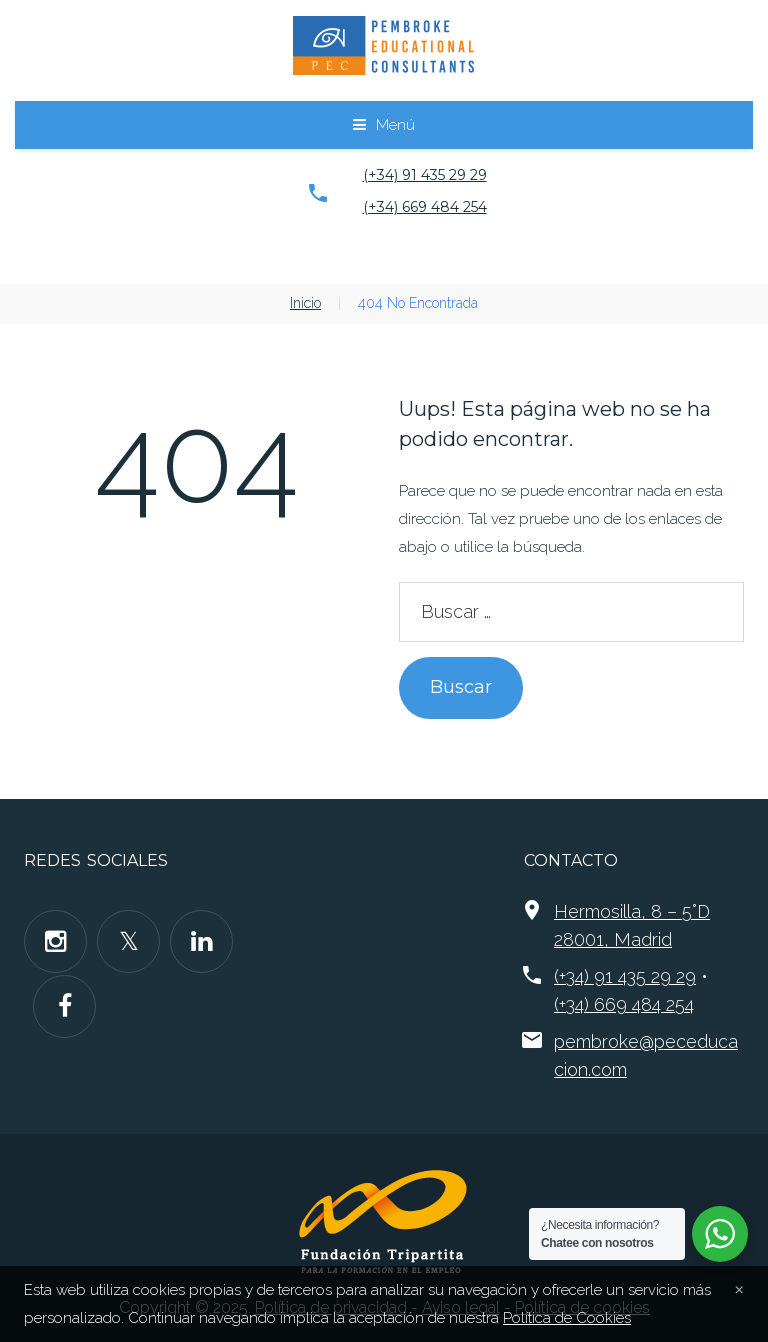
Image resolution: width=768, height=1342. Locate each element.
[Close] (739, 1287)
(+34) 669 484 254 (425, 207)
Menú (395, 125)
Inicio (305, 303)
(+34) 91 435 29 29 (425, 175)
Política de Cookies (567, 1318)
